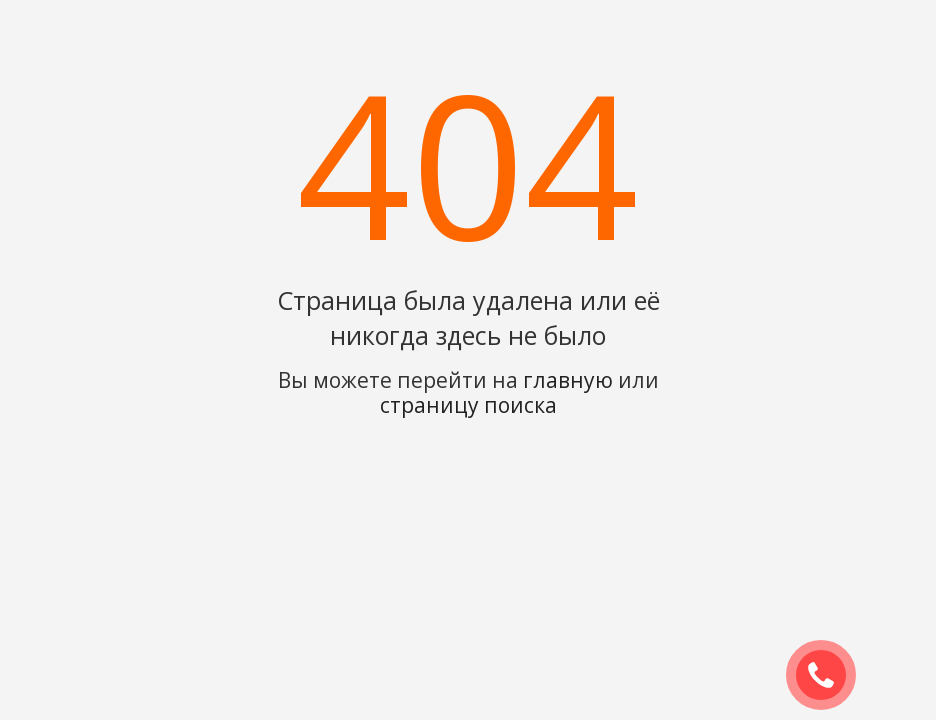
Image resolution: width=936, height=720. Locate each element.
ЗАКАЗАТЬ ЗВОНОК (829, 676)
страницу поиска (468, 405)
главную (568, 380)
